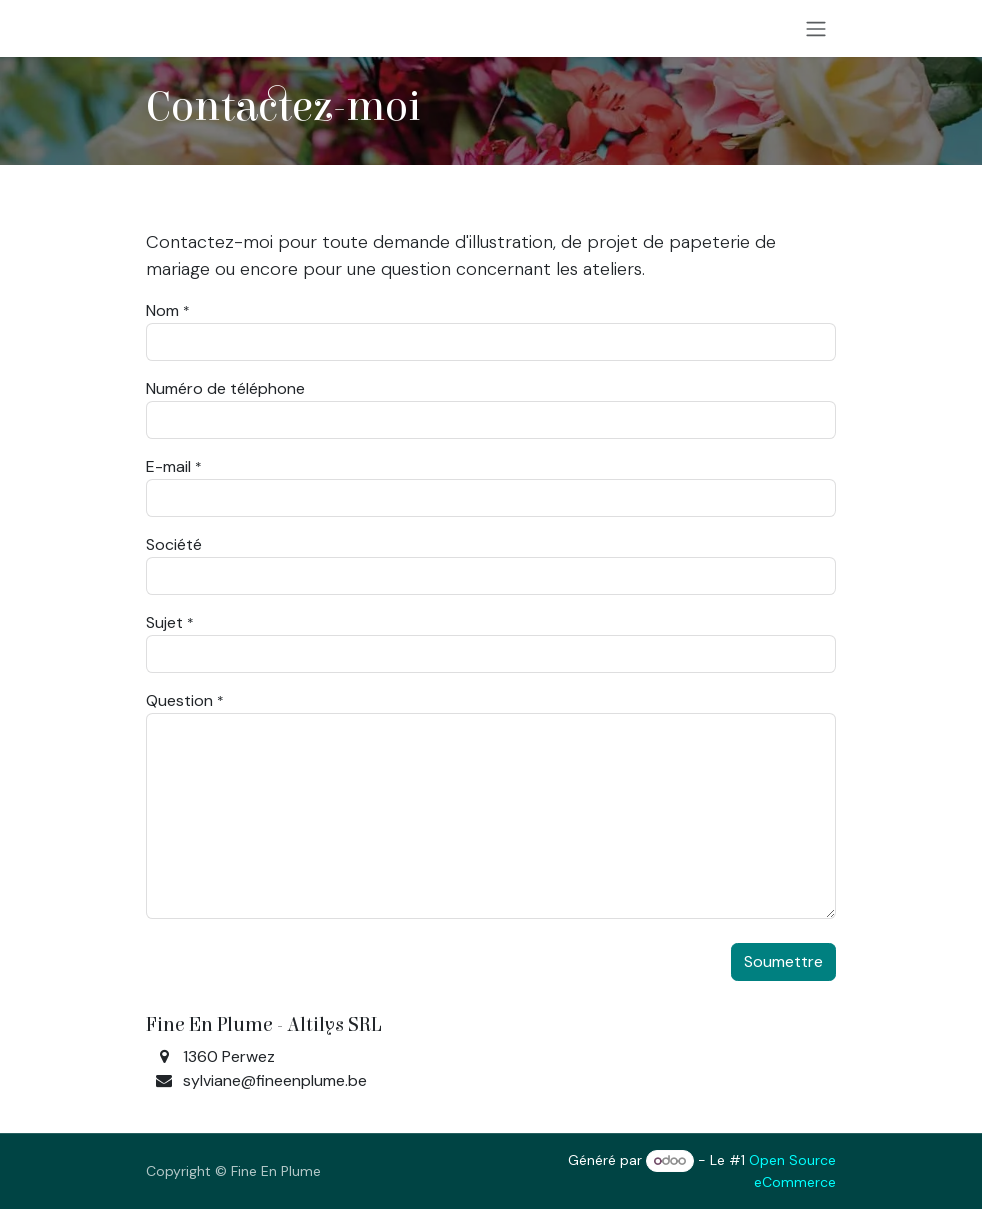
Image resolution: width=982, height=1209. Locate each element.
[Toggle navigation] (816, 28)
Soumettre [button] (783, 961)
